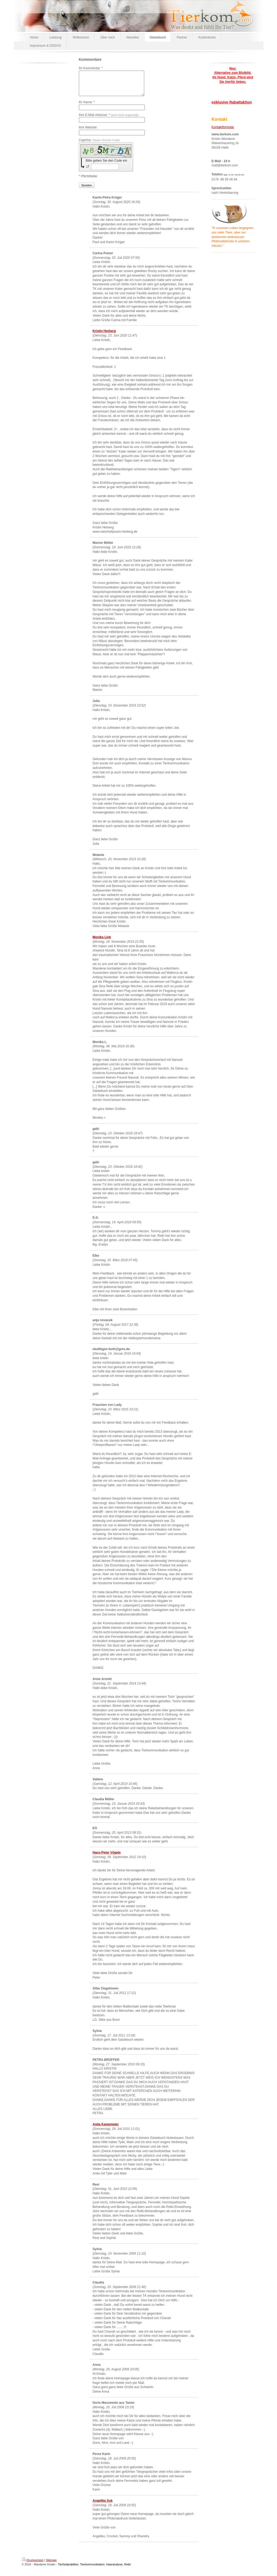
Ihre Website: (88, 132)
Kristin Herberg (104, 336)
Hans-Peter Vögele (107, 1857)
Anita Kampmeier (106, 2129)
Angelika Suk (103, 2505)
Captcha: (99, 145)
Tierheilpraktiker (68, 2569)
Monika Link (102, 942)
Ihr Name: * (87, 107)
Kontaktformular (223, 127)
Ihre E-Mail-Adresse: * (109, 120)
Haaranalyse (114, 2569)
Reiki (127, 2569)
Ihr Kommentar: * (91, 68)
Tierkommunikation (92, 2569)
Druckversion (33, 2564)
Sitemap (51, 2564)
